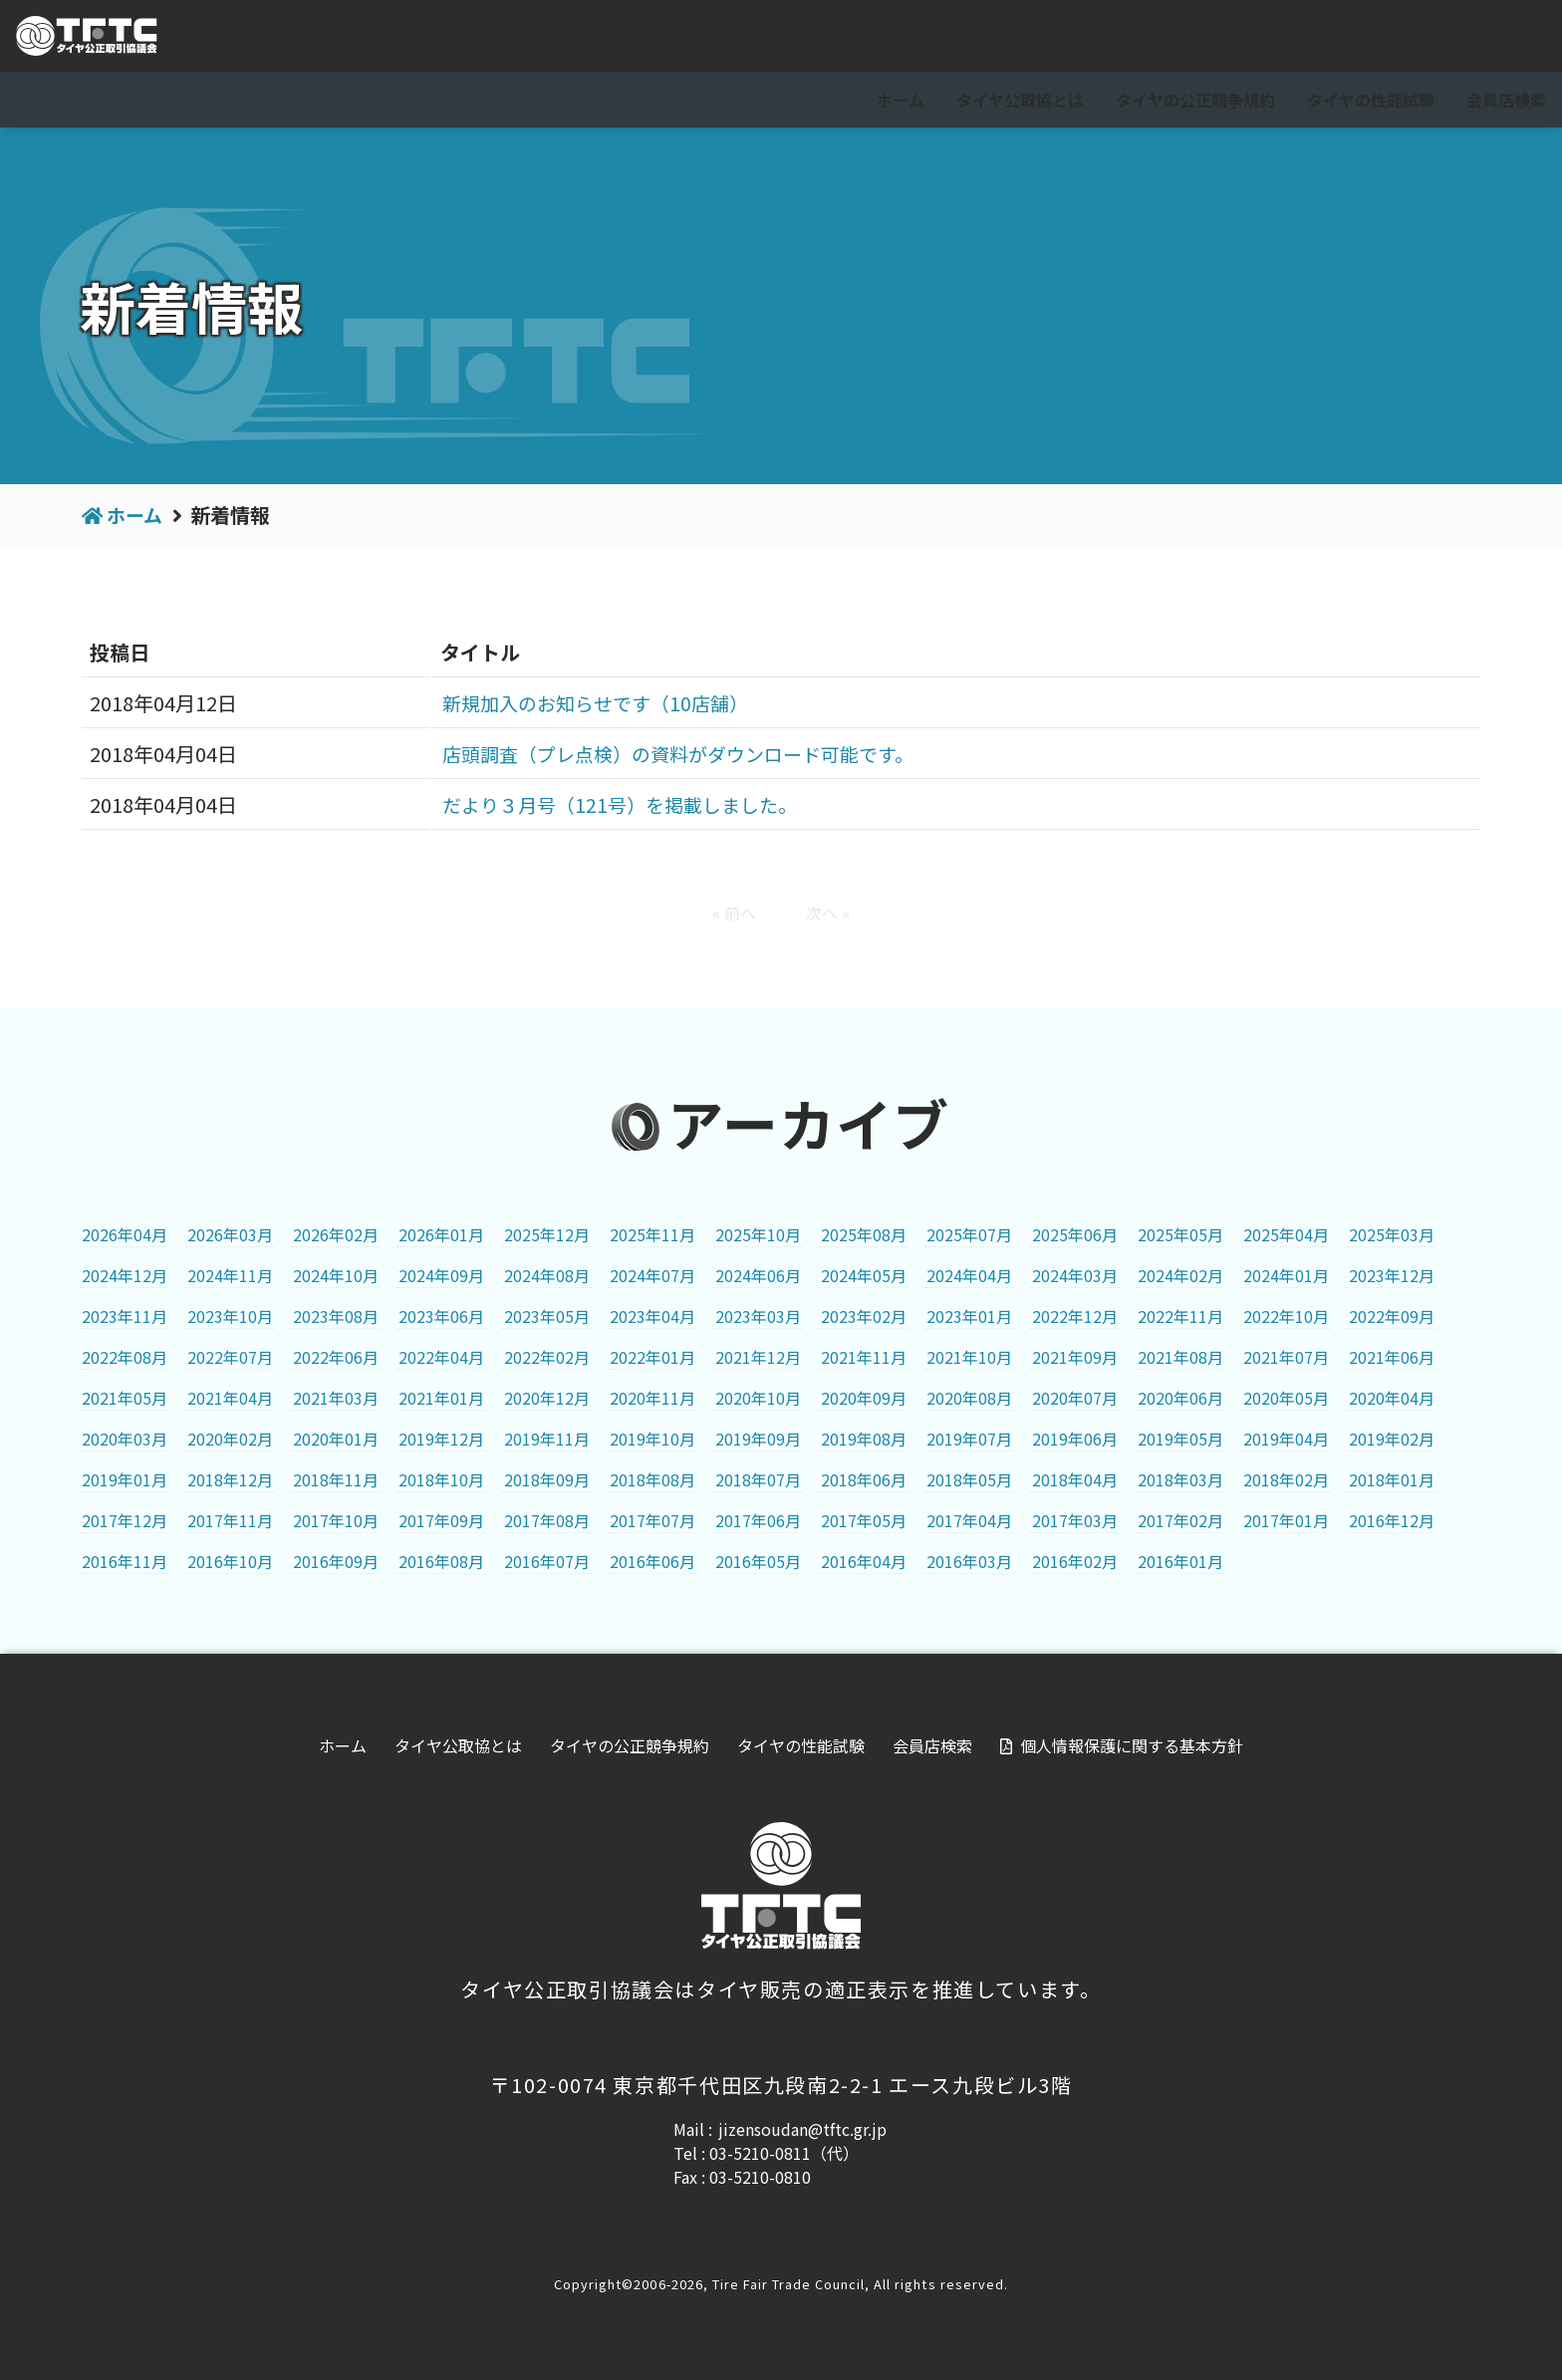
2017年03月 (1075, 1520)
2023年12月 (1391, 1275)
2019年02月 (1391, 1439)
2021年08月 (1180, 1357)
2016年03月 (969, 1561)
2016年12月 (1391, 1520)
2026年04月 (124, 1234)
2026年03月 (230, 1234)
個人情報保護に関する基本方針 (1131, 1745)
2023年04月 (652, 1316)
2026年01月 (441, 1234)
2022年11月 (1180, 1316)
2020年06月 (1180, 1398)
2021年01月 (441, 1398)
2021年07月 (1286, 1357)
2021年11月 (864, 1357)
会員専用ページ (1473, 37)
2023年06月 (441, 1316)
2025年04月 (1286, 1234)
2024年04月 (969, 1275)
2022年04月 (441, 1357)
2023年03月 (758, 1316)
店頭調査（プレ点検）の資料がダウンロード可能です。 (677, 753)
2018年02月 (1286, 1479)
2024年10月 (336, 1275)
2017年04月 (969, 1520)
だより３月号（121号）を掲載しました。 (615, 804)
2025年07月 (969, 1234)
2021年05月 (124, 1398)
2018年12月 (230, 1479)
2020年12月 (547, 1398)
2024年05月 (864, 1275)
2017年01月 (1286, 1520)
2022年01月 (652, 1357)
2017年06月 (758, 1520)
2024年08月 (547, 1275)
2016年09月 (336, 1561)
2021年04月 (230, 1398)
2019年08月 (864, 1439)
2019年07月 (969, 1439)
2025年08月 (864, 1234)
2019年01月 (124, 1479)
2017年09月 (441, 1520)
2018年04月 (1075, 1479)
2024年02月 (1180, 1275)
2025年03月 (1391, 1234)
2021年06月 (1391, 1357)
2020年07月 (1075, 1398)
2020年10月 (758, 1398)
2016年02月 (1075, 1561)
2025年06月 (1075, 1234)
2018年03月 (1180, 1479)
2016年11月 (124, 1561)
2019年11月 (547, 1439)
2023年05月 (547, 1316)
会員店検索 (1506, 100)
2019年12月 (441, 1439)
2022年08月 (124, 1357)
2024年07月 (652, 1275)
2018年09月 (547, 1479)
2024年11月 (230, 1275)
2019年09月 (758, 1439)
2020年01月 (336, 1439)
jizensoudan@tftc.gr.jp (802, 2129)
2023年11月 (124, 1316)
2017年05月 (864, 1520)
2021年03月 (336, 1398)
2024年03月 (1075, 1275)
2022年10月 (1286, 1316)
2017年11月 (230, 1520)
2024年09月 (441, 1275)
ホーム (900, 100)
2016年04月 (864, 1561)
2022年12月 (1075, 1316)
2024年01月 (1286, 1275)
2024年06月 (758, 1275)
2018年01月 (1391, 1479)
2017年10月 (336, 1520)
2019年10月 (652, 1439)
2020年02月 (230, 1439)
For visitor (1325, 37)
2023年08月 (336, 1316)
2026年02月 (336, 1234)
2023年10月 (230, 1316)
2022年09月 (1391, 1316)
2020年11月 (652, 1398)
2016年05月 (758, 1561)
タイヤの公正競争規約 (1195, 100)
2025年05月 (1180, 1234)
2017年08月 (547, 1520)
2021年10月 (969, 1357)
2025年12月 (547, 1234)
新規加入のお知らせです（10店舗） (589, 702)
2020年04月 (1391, 1398)
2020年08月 (969, 1398)
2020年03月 (124, 1439)
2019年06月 (1075, 1439)
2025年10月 (758, 1234)
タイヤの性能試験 (1370, 100)
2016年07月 (547, 1561)
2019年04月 (1286, 1439)
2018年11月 (336, 1479)
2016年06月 (652, 1561)
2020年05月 (1286, 1398)
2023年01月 (969, 1316)
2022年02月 (547, 1357)
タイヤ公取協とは (1020, 100)
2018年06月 (864, 1479)
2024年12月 (124, 1275)
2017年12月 (124, 1520)
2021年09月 (1075, 1357)
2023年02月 (864, 1316)
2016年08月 (441, 1561)
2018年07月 (758, 1479)
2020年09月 (864, 1398)
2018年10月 (441, 1479)
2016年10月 (230, 1561)
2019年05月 (1180, 1439)
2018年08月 (652, 1479)
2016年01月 (1180, 1561)
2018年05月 (969, 1479)
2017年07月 (652, 1520)
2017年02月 (1180, 1520)
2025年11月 (652, 1234)
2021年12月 (758, 1357)
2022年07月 (230, 1357)
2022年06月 (336, 1357)
